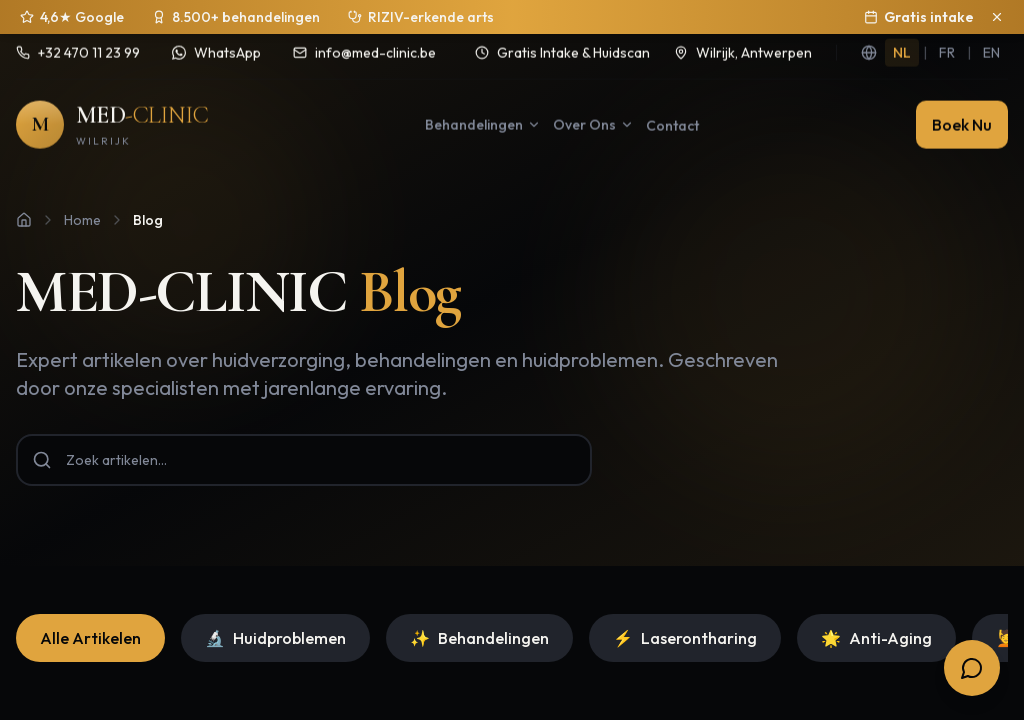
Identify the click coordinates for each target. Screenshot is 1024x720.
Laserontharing (685, 613)
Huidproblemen (275, 613)
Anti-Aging (876, 613)
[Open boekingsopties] (972, 668)
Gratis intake (919, 17)
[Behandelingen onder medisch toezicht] (421, 17)
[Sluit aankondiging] (997, 17)
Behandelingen (479, 613)
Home (82, 195)
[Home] (24, 195)
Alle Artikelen (90, 613)
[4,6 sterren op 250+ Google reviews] (72, 17)
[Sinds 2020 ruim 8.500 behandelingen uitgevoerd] (236, 17)
